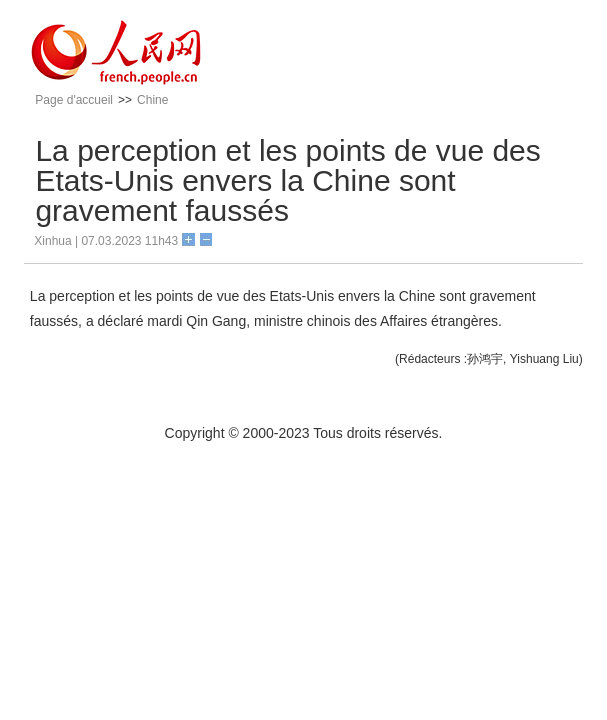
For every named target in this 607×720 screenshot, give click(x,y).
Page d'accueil (74, 100)
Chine (152, 100)
